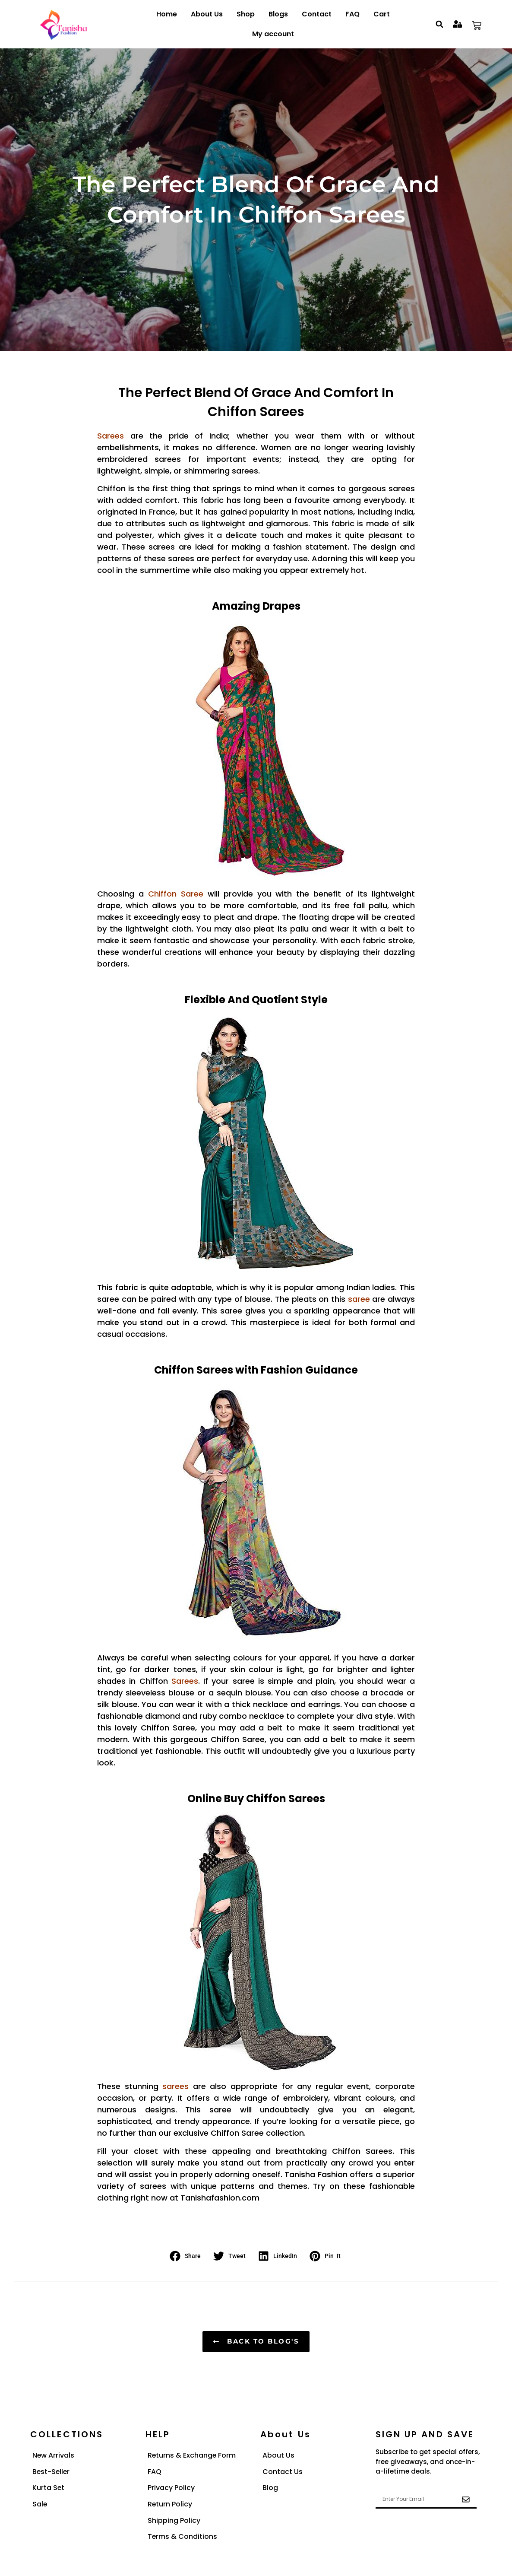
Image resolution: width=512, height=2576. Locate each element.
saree (359, 1299)
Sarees (184, 1681)
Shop (246, 14)
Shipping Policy (174, 2521)
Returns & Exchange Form (192, 2455)
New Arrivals (53, 2455)
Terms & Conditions (183, 2537)
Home (166, 14)
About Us (207, 14)
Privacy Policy (171, 2488)
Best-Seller (51, 2472)
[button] (439, 24)
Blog (270, 2488)
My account (273, 34)
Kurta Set (48, 2488)
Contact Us (282, 2472)
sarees (175, 2086)
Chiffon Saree (175, 893)
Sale (39, 2504)
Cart (381, 14)
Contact (317, 14)
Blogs (278, 14)
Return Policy (170, 2504)
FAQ (352, 14)
